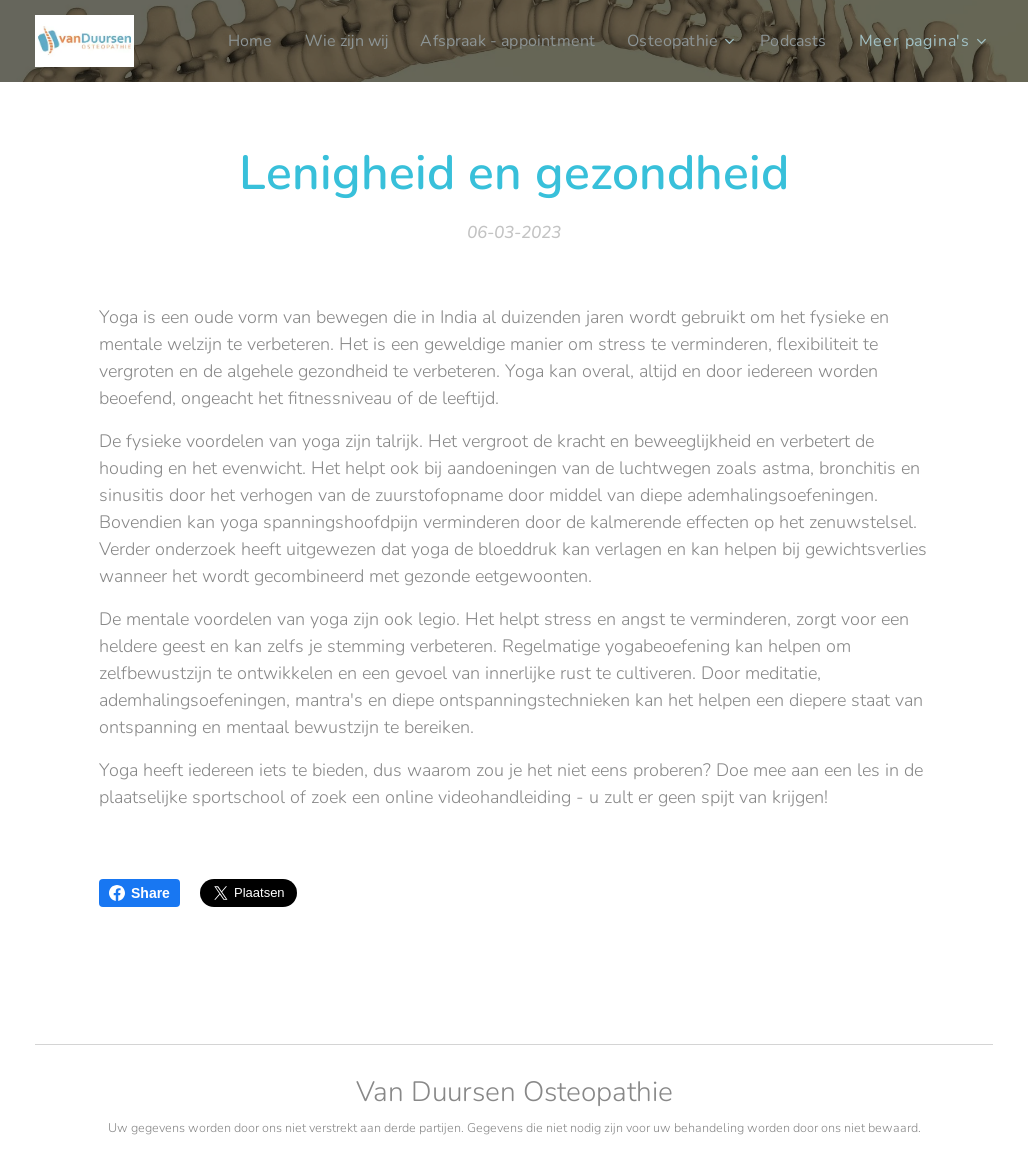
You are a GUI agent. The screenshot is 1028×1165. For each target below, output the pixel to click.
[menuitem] (223, 41)
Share (139, 893)
